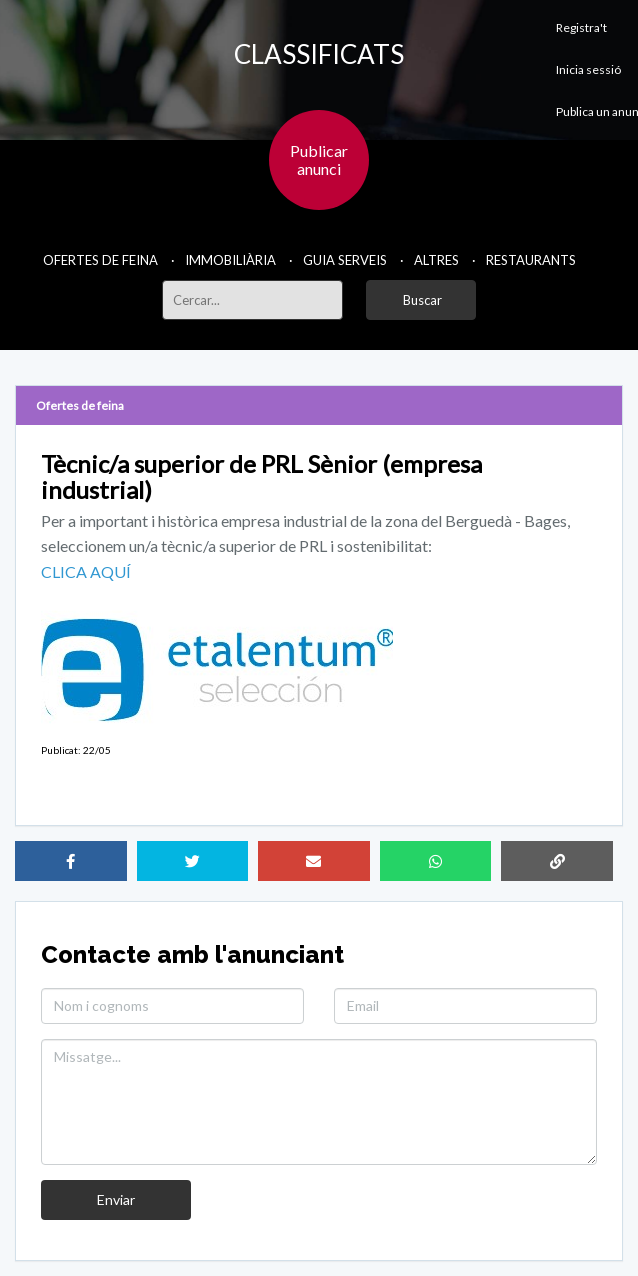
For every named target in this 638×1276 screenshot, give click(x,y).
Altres (436, 260)
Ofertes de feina (100, 260)
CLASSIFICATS (319, 54)
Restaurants (531, 260)
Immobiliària (230, 260)
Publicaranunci (319, 159)
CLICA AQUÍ (86, 571)
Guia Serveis (345, 260)
